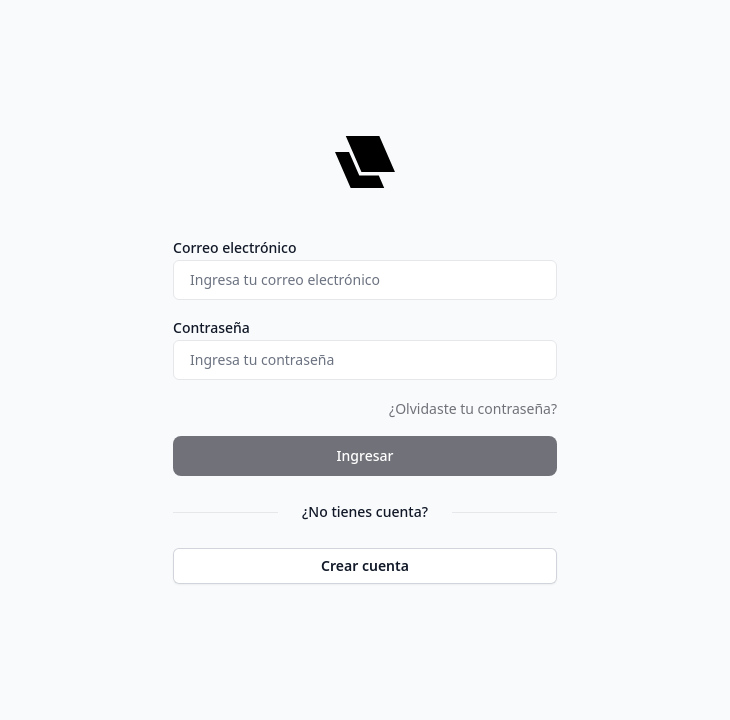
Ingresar (365, 455)
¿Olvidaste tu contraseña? (473, 408)
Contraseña (211, 327)
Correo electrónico (235, 247)
